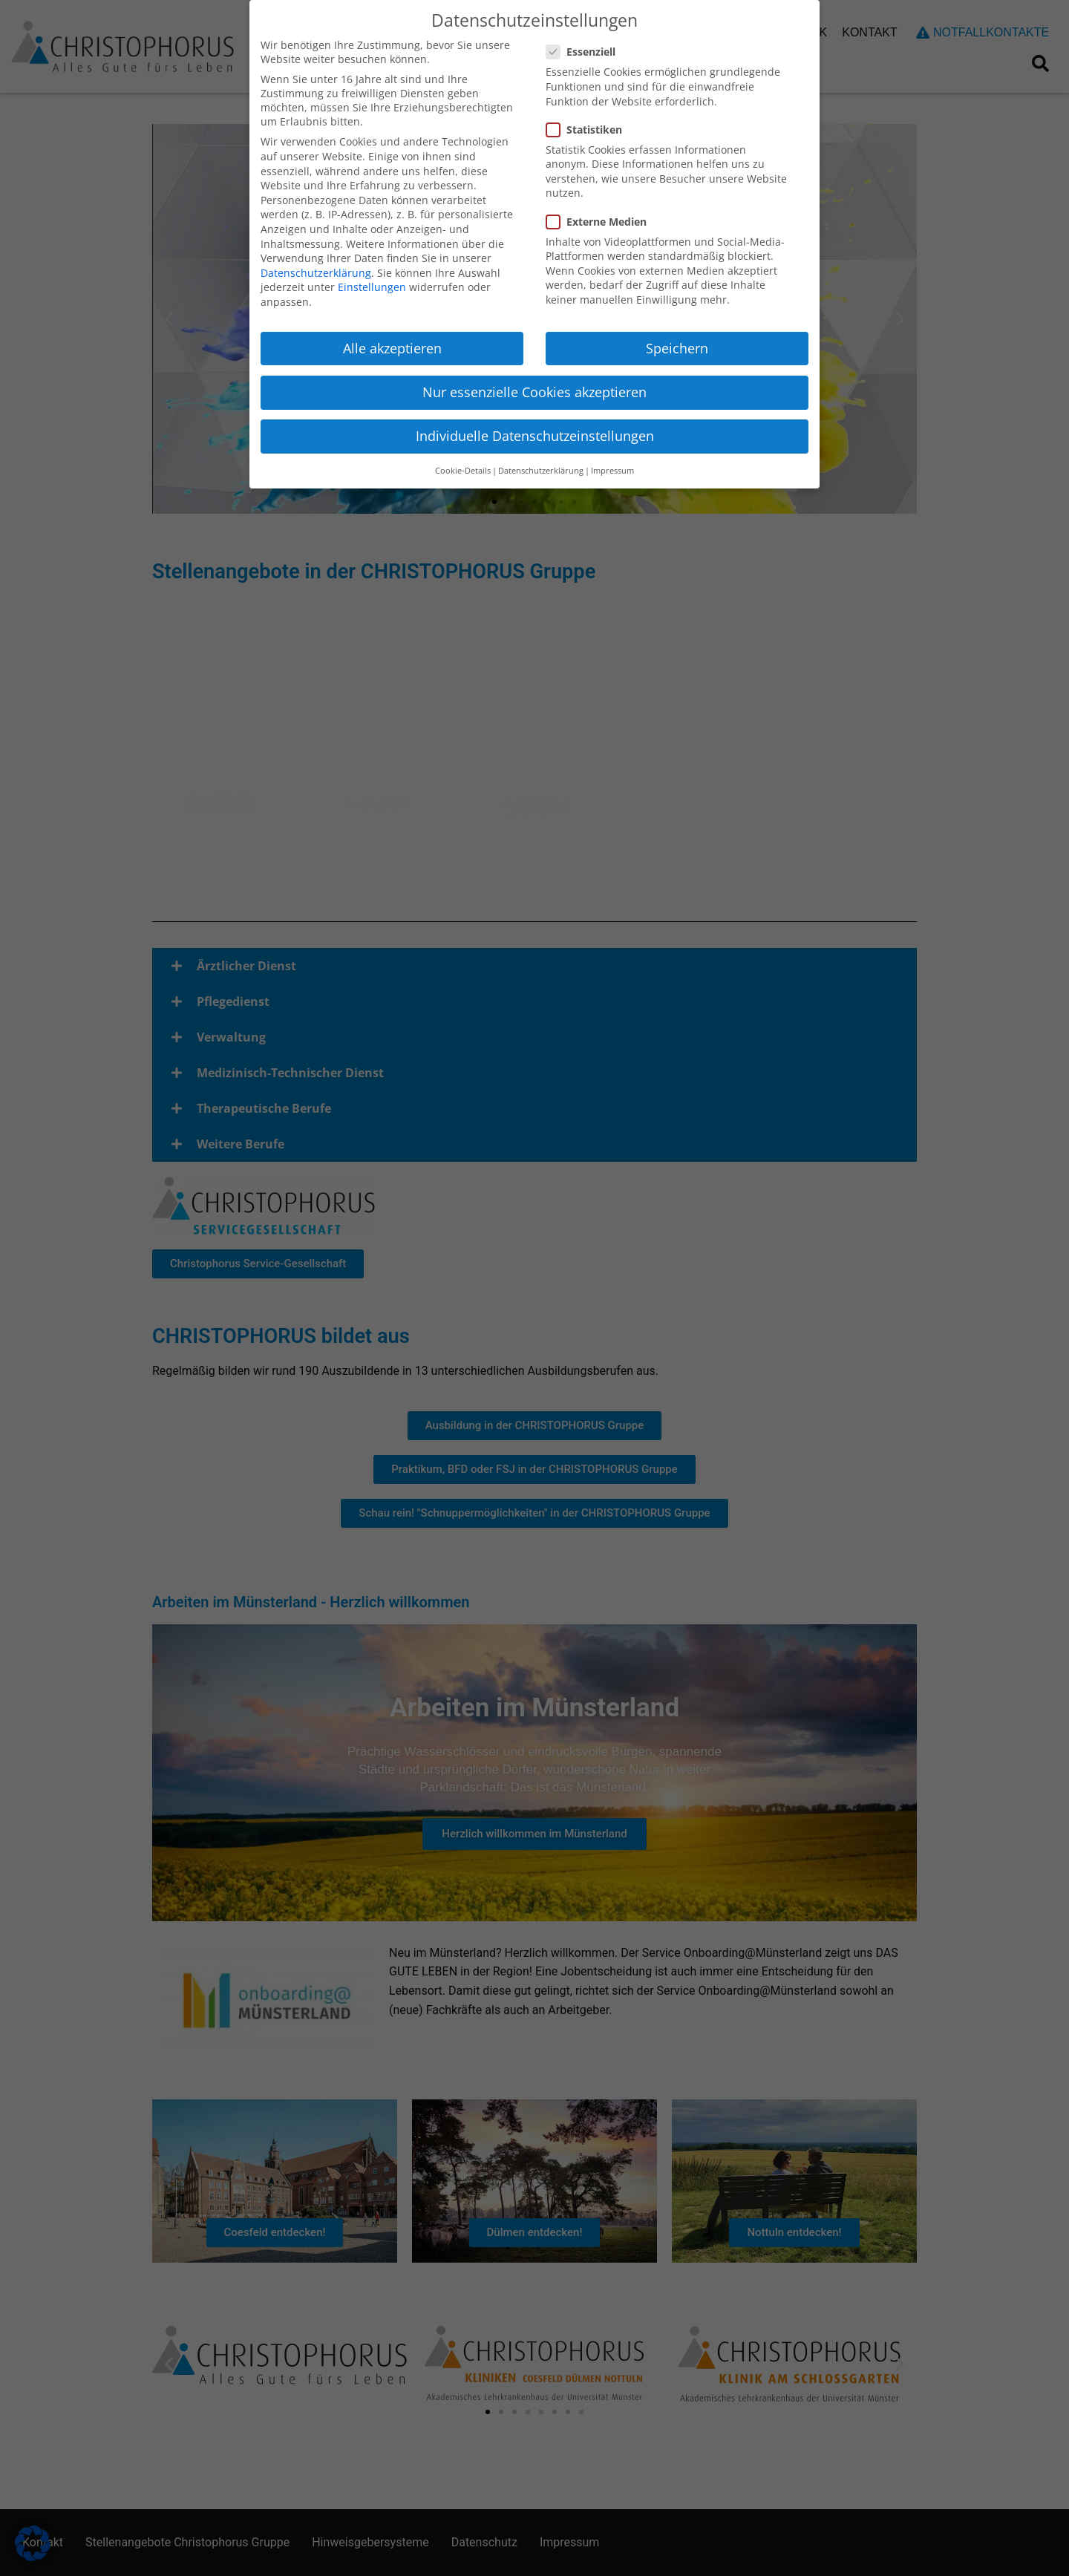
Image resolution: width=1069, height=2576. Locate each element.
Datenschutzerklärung (316, 273)
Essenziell (587, 52)
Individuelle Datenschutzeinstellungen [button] (535, 436)
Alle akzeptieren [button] (392, 348)
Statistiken (590, 129)
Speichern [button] (677, 348)
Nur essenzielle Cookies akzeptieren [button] (534, 392)
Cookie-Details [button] (463, 470)
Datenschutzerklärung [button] (540, 470)
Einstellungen (372, 287)
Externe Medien (602, 222)
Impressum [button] (612, 470)
